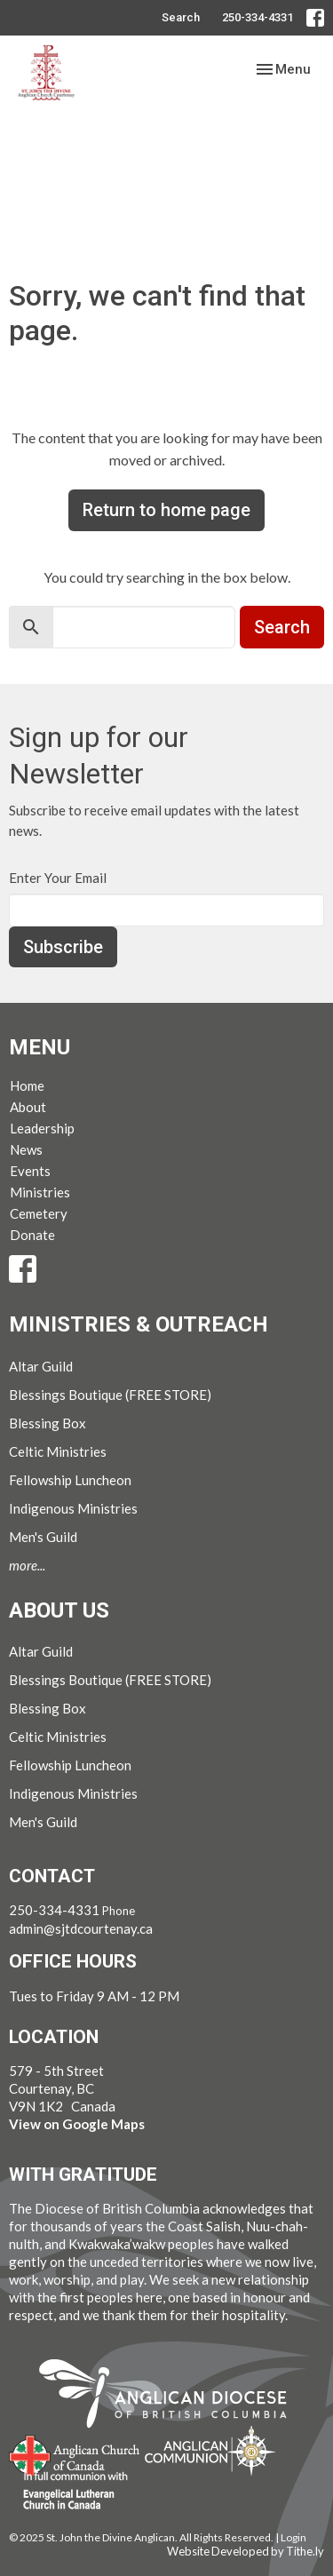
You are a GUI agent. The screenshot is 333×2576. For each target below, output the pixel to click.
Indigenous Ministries (73, 1508)
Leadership (42, 1128)
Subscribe (63, 947)
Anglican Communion (210, 2450)
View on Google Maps (77, 2124)
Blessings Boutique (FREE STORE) (110, 1395)
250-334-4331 (257, 17)
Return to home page (166, 510)
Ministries (40, 1192)
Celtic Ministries (58, 1451)
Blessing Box (47, 1423)
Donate (32, 1235)
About (28, 1107)
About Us (59, 1610)
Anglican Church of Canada (75, 2453)
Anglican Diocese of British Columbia (171, 2397)
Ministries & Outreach (138, 1324)
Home (27, 1085)
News (26, 1149)
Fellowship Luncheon (70, 1480)
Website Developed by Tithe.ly (245, 2551)
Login (293, 2537)
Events (30, 1171)
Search (181, 17)
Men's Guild (43, 1537)
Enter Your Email (58, 878)
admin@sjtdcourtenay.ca (81, 1928)
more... (27, 1565)
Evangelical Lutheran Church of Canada (69, 2491)
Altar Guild (41, 1366)
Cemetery (38, 1213)
